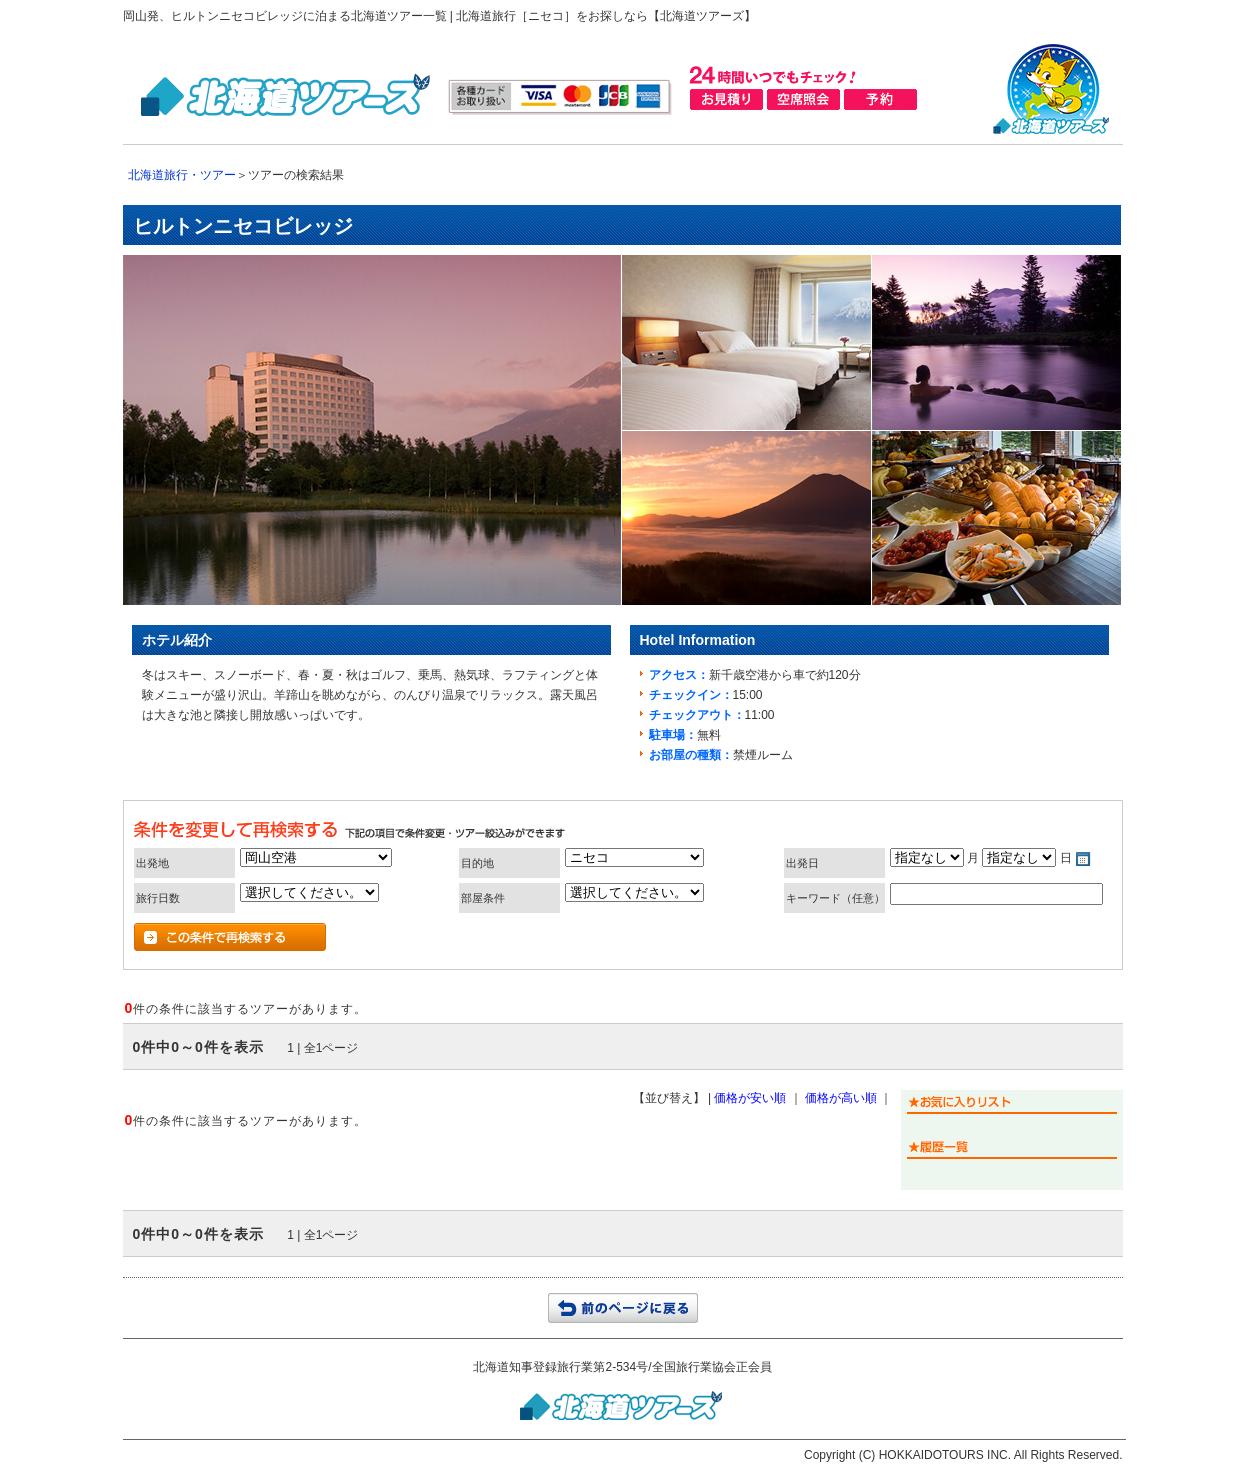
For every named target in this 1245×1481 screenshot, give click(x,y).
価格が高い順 (841, 1098)
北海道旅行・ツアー (182, 175)
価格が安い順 (750, 1098)
